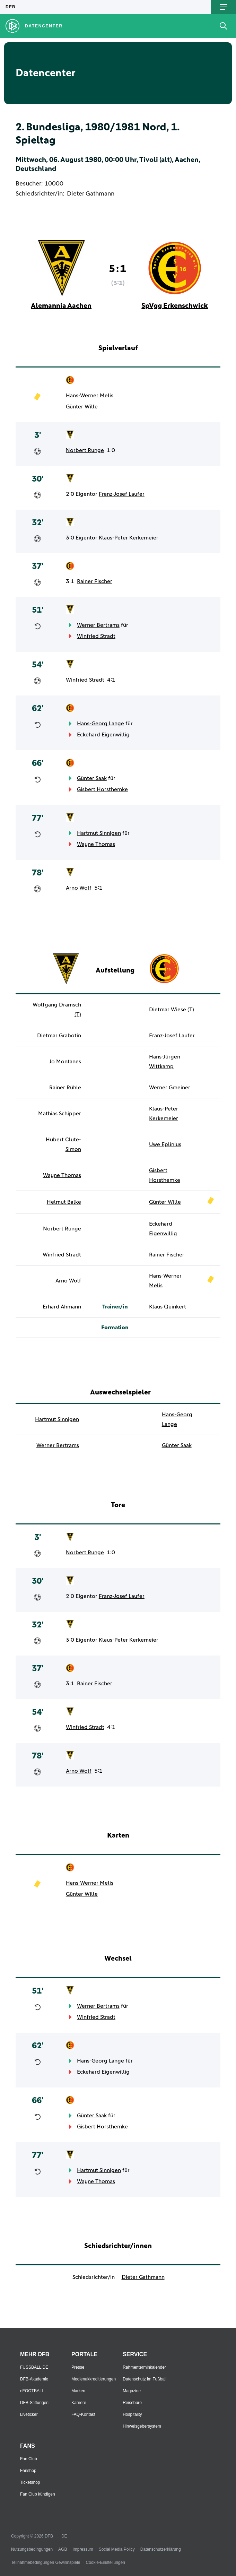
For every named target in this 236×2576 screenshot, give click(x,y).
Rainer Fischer (94, 581)
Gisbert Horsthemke (102, 789)
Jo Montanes (65, 1061)
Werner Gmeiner (169, 1087)
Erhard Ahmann (62, 1306)
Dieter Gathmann (90, 194)
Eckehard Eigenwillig (103, 734)
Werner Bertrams (98, 625)
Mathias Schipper (59, 1113)
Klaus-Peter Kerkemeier (128, 538)
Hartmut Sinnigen (99, 833)
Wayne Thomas (96, 844)
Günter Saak (92, 778)
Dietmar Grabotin (59, 1035)
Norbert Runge (85, 450)
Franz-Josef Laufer (122, 494)
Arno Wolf (78, 888)
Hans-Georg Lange (100, 723)
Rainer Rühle (65, 1087)
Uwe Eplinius (165, 1144)
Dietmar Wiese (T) (171, 1009)
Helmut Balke (64, 1202)
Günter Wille (82, 406)
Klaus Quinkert (167, 1306)
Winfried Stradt (96, 636)
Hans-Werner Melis (89, 395)
